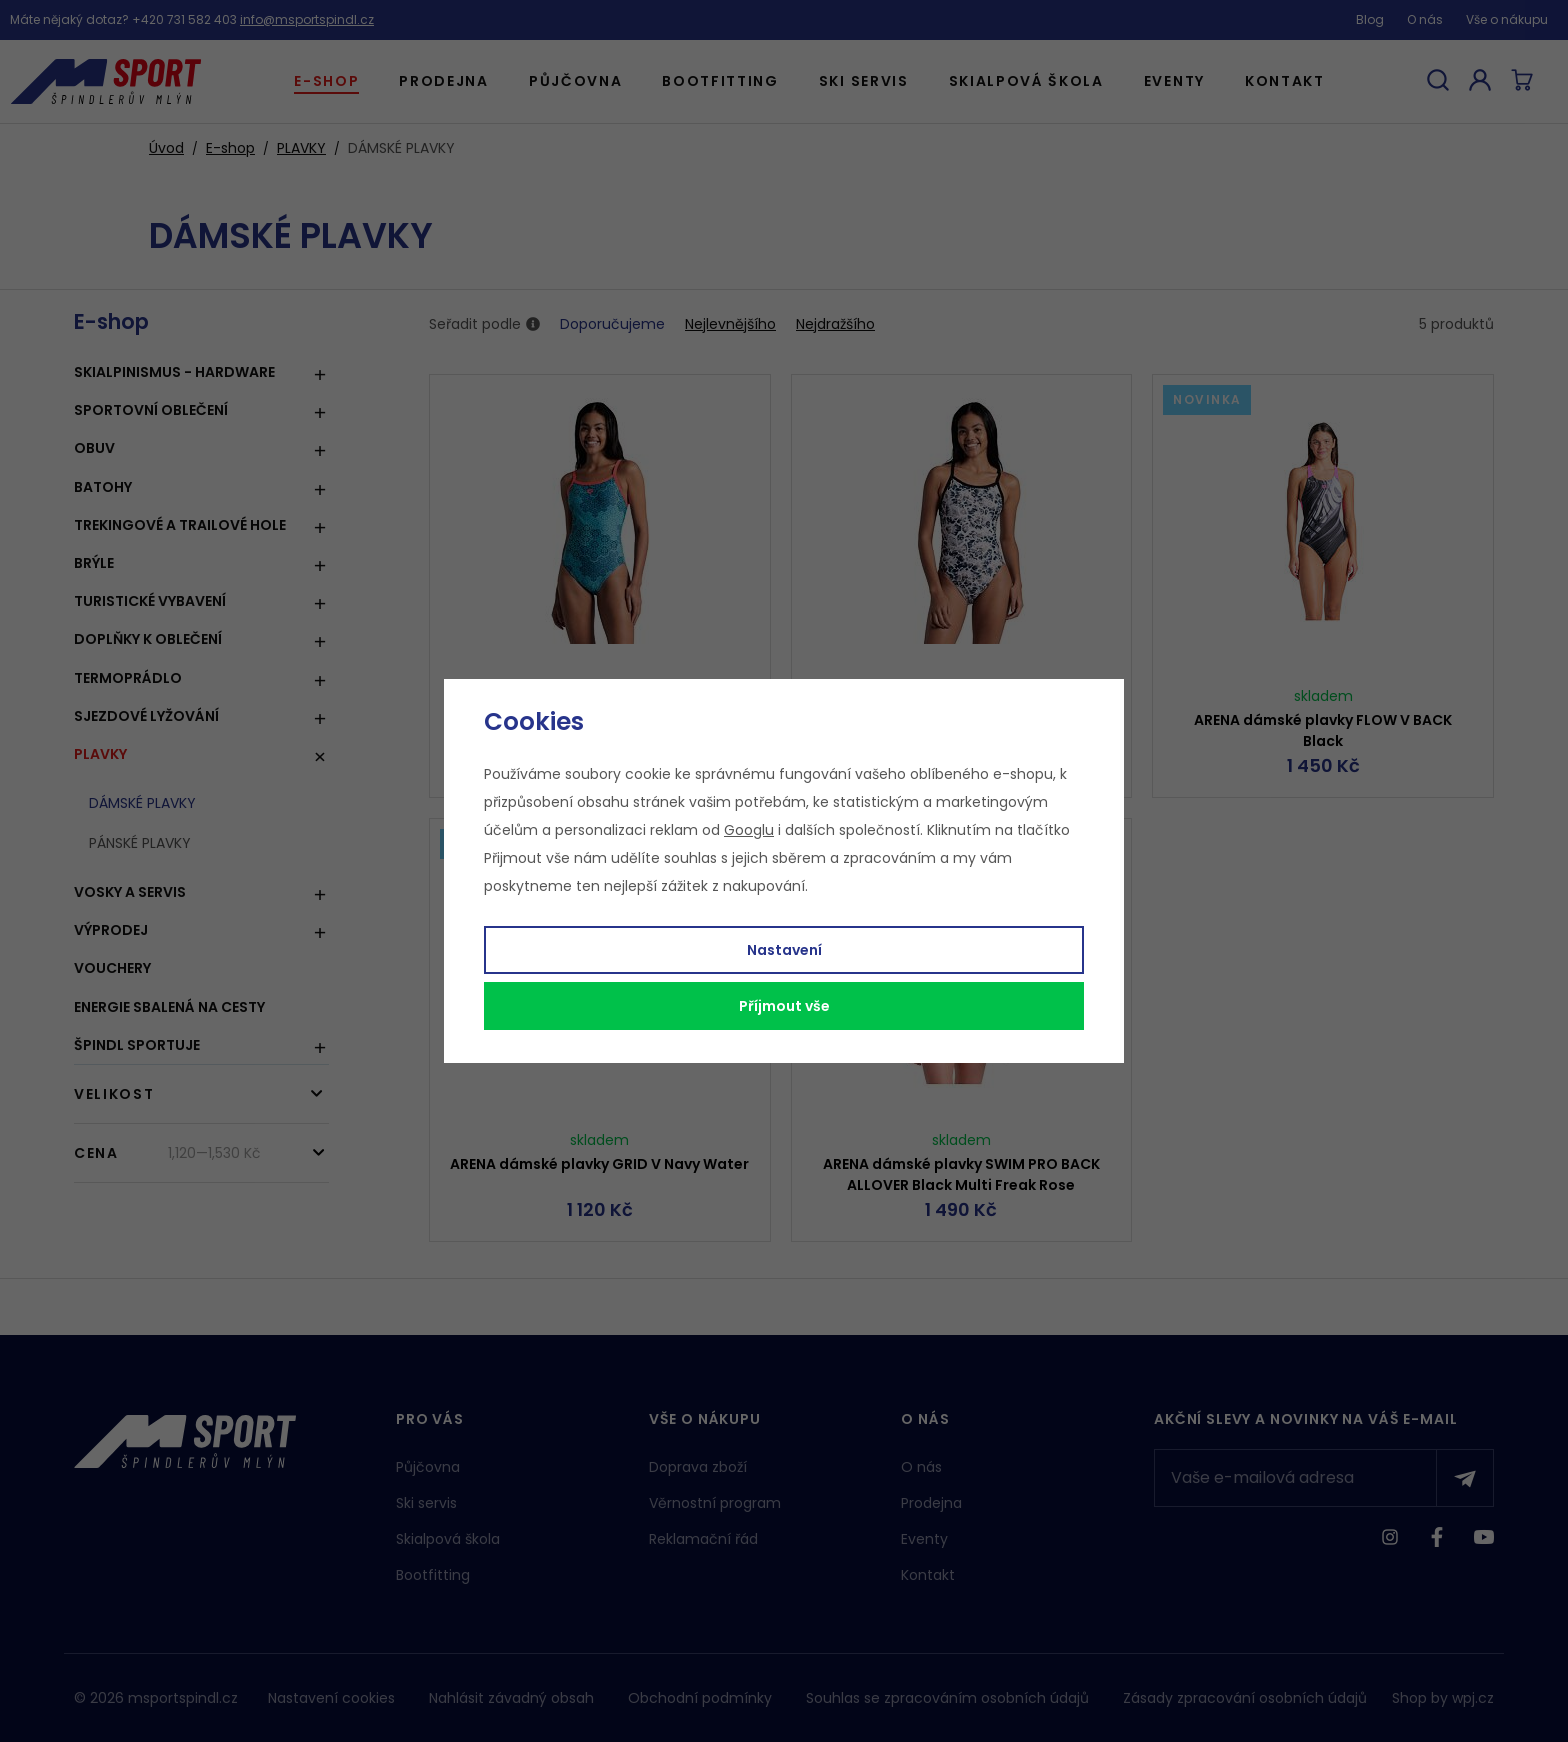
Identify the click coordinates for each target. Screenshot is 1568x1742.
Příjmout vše (784, 1006)
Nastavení (784, 950)
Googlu (749, 830)
